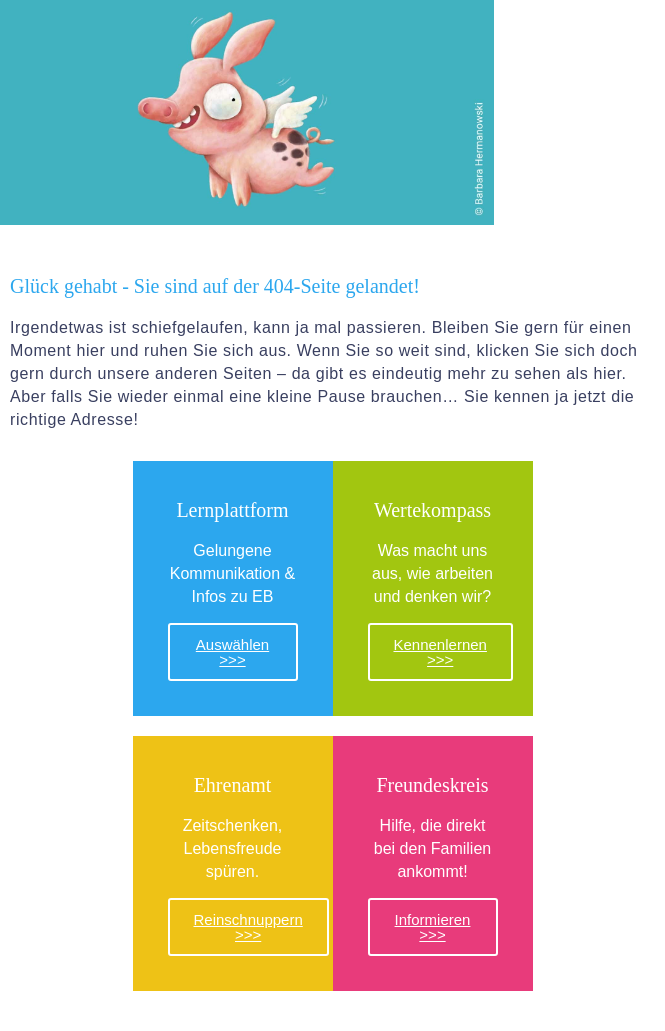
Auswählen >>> (232, 652)
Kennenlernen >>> (440, 652)
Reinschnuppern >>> (248, 927)
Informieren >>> (433, 927)
